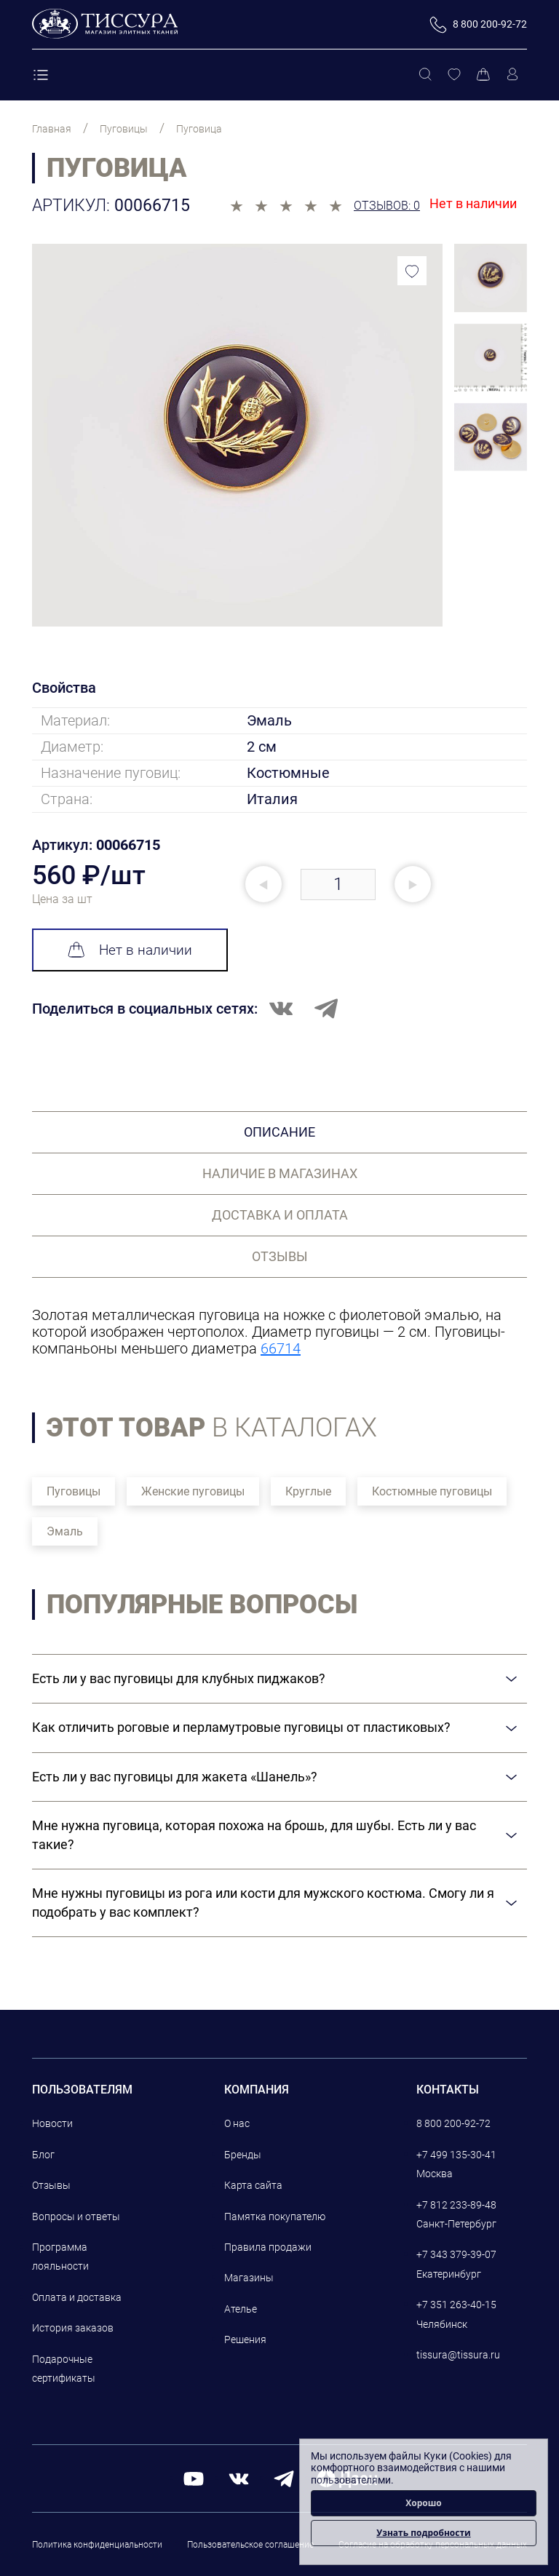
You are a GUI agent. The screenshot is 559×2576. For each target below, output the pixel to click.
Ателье (240, 2309)
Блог (43, 2154)
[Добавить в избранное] (412, 270)
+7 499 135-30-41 (456, 2154)
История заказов (73, 2328)
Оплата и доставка (77, 2297)
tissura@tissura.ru (458, 2355)
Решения (245, 2339)
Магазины (249, 2277)
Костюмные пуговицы (432, 1491)
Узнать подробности (423, 2533)
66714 (281, 1348)
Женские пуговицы (193, 1491)
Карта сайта (253, 2185)
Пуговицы (73, 1491)
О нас (237, 2123)
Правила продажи (268, 2247)
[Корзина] (483, 75)
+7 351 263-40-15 (456, 2304)
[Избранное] (454, 75)
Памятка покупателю (274, 2216)
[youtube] (193, 2478)
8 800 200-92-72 (453, 2123)
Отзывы (51, 2185)
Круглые (308, 1491)
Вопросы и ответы (76, 2216)
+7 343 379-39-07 (456, 2254)
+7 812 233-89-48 (456, 2205)
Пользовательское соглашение (250, 2545)
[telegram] (284, 2478)
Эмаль (65, 1531)
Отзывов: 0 (387, 205)
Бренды (242, 2154)
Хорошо (423, 2503)
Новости (52, 2123)
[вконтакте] (238, 2478)
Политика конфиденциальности (97, 2545)
